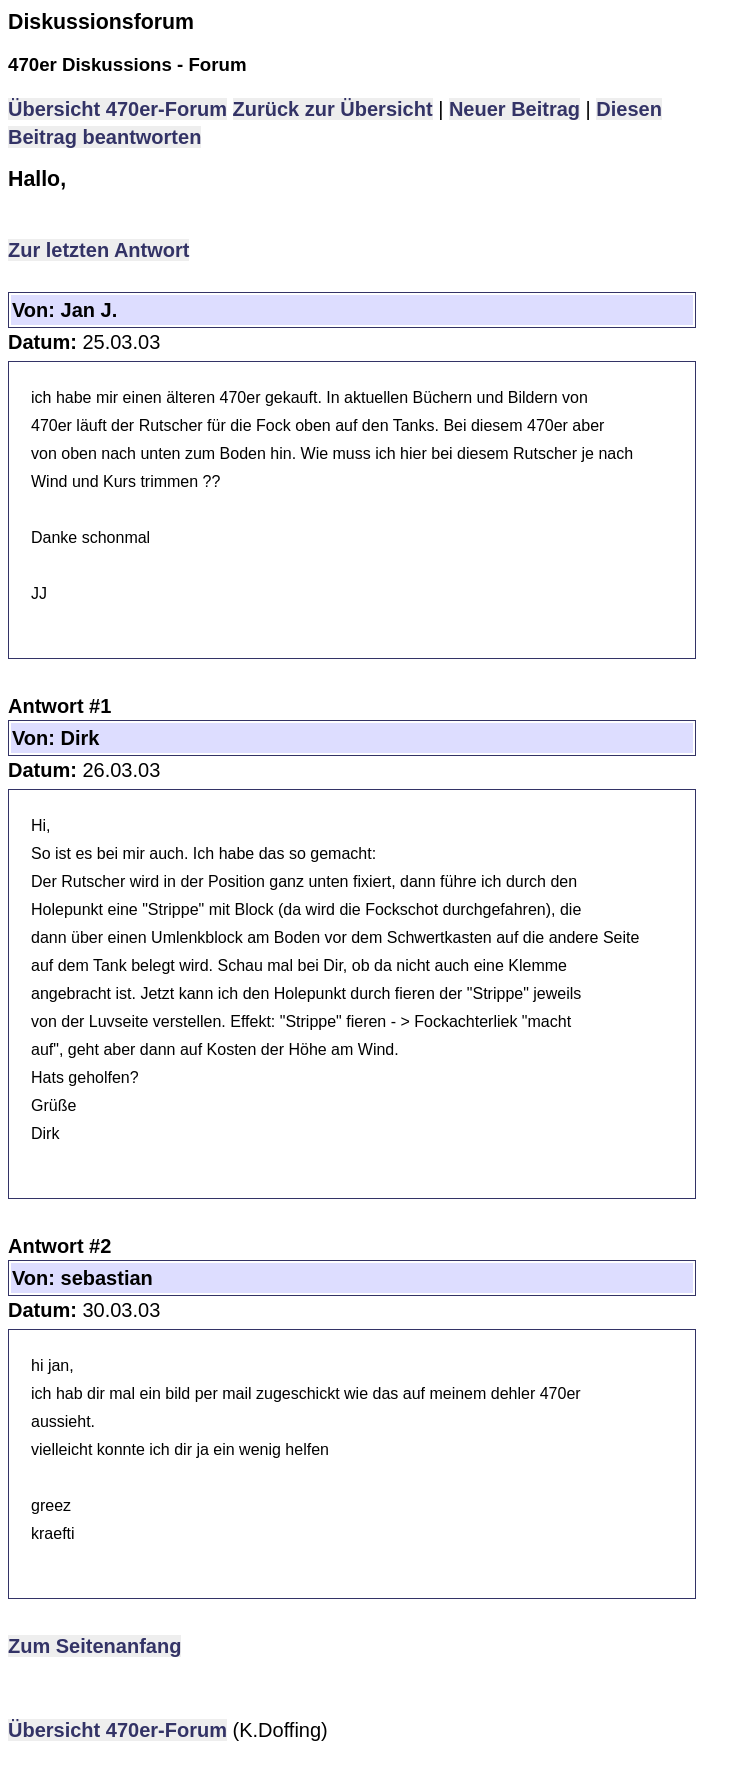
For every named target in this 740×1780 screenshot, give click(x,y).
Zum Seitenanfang (94, 1646)
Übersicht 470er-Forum (117, 109)
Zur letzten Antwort (98, 250)
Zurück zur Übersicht (333, 109)
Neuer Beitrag (514, 109)
